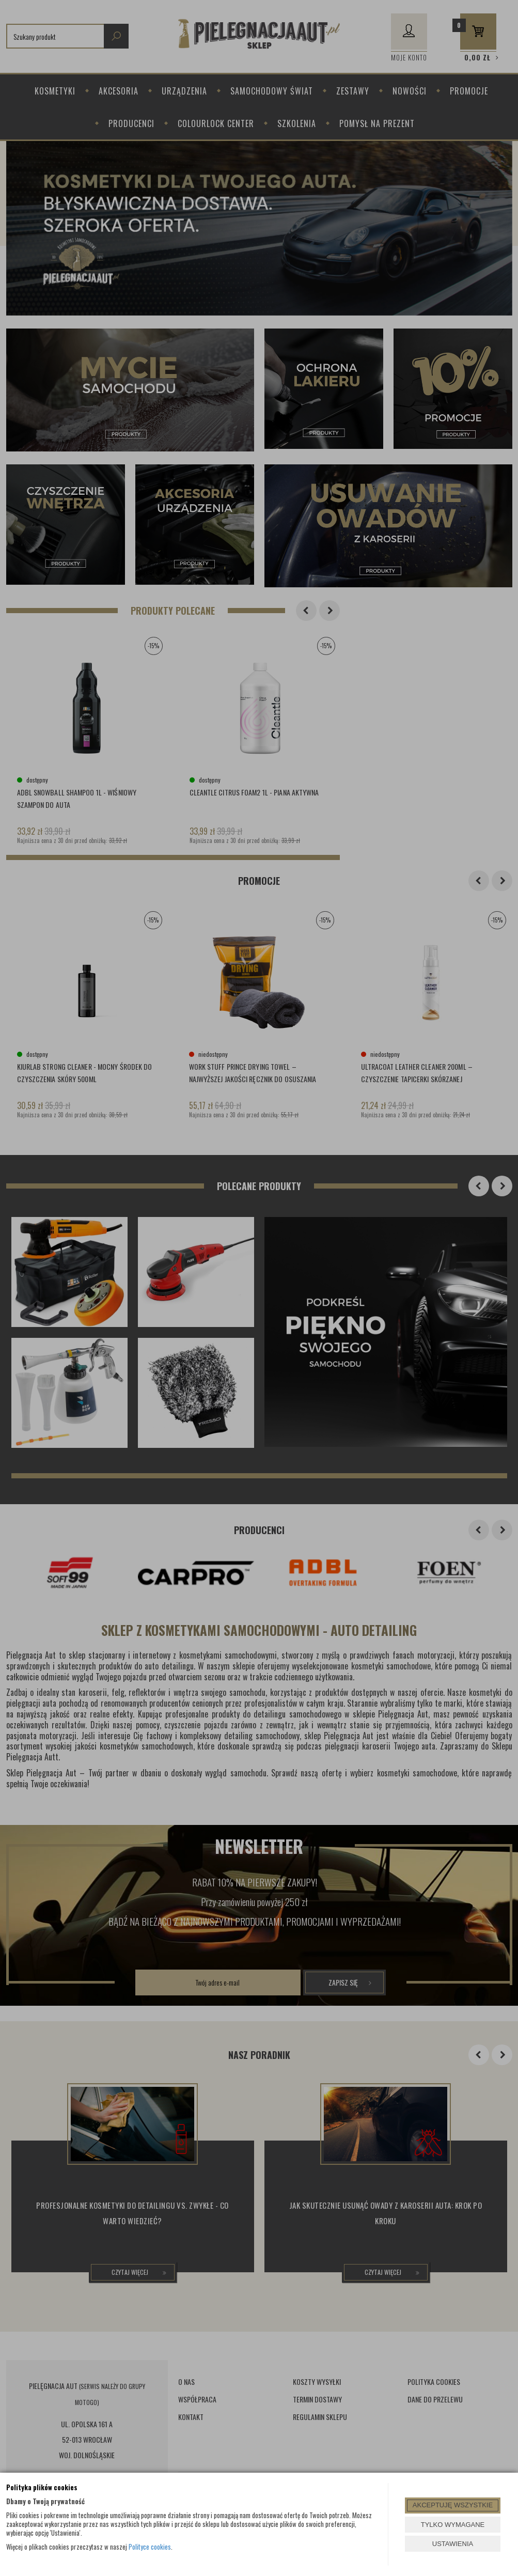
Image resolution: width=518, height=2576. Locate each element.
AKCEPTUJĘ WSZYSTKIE (453, 2505)
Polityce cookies (150, 2546)
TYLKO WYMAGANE (453, 2524)
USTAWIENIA (452, 2544)
